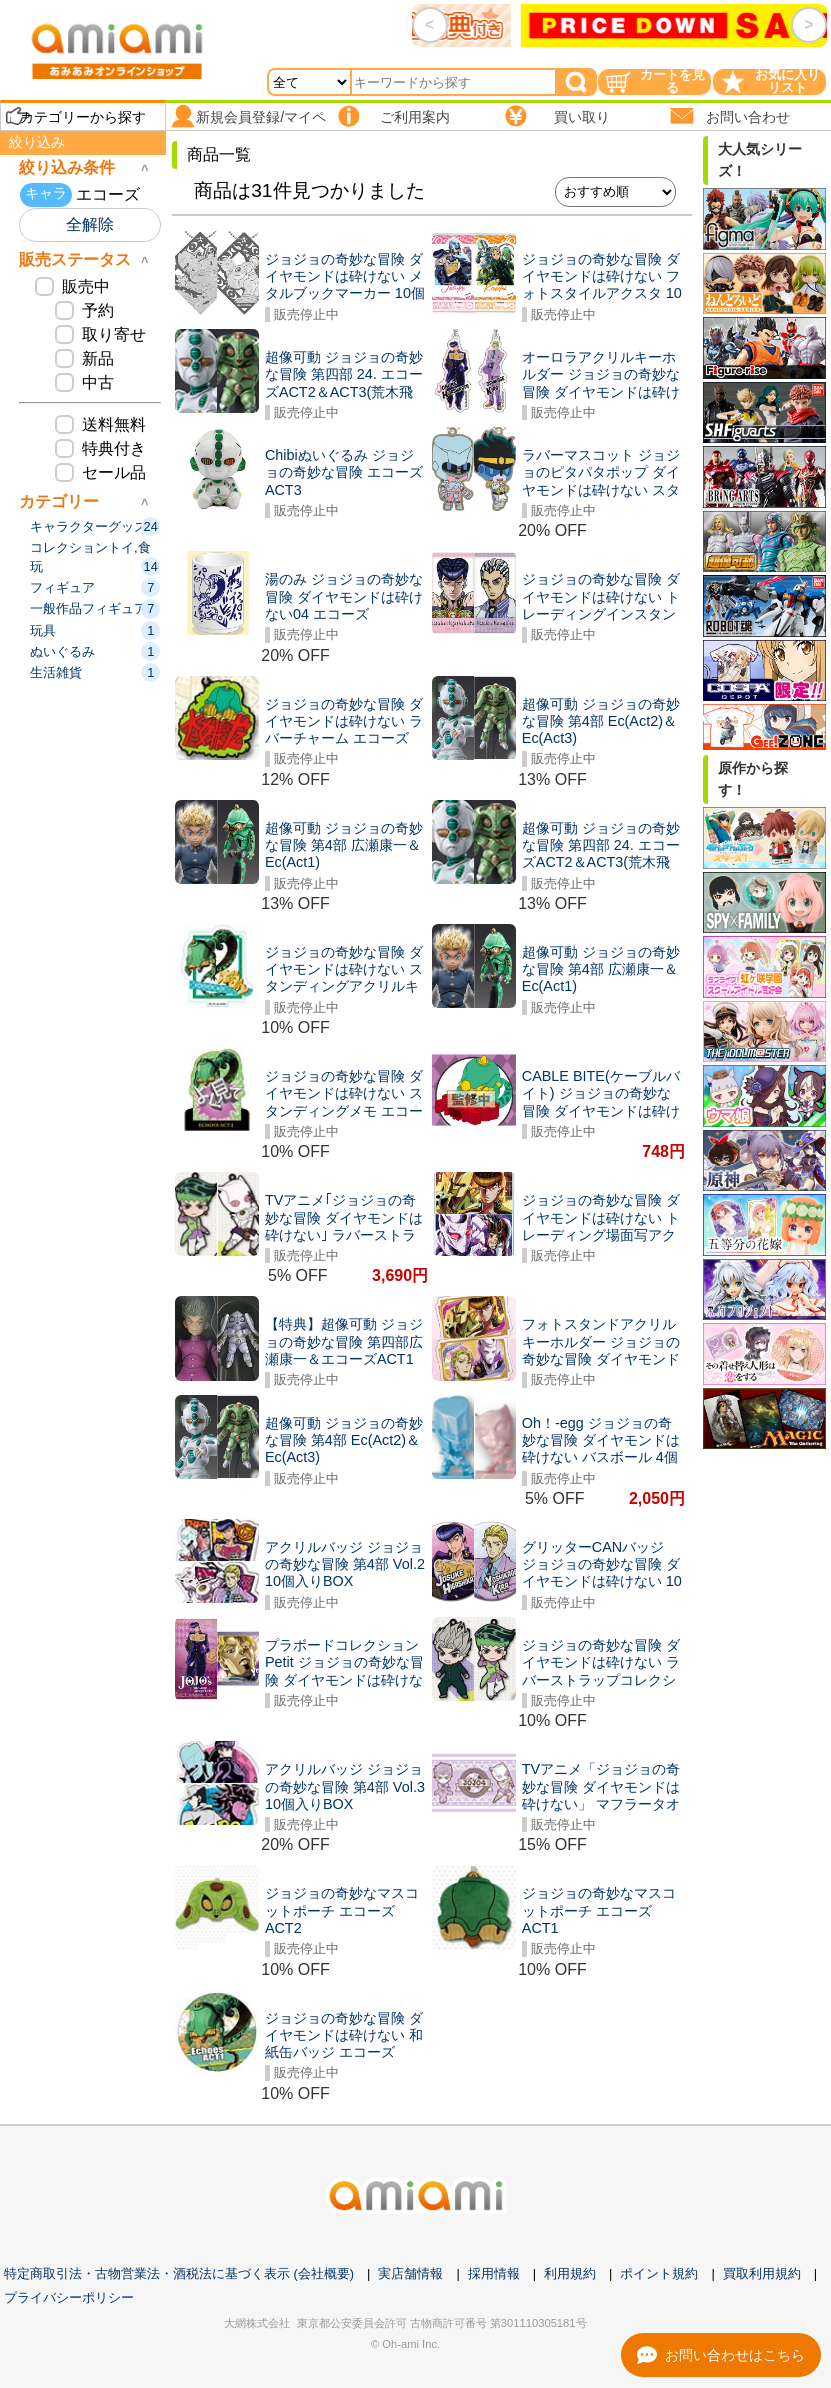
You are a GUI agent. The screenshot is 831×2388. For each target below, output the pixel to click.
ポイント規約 (659, 2273)
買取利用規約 (762, 2273)
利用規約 (570, 2273)
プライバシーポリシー (69, 2297)
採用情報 (494, 2273)
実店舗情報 (410, 2273)
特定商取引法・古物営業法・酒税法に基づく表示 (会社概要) (179, 2273)
